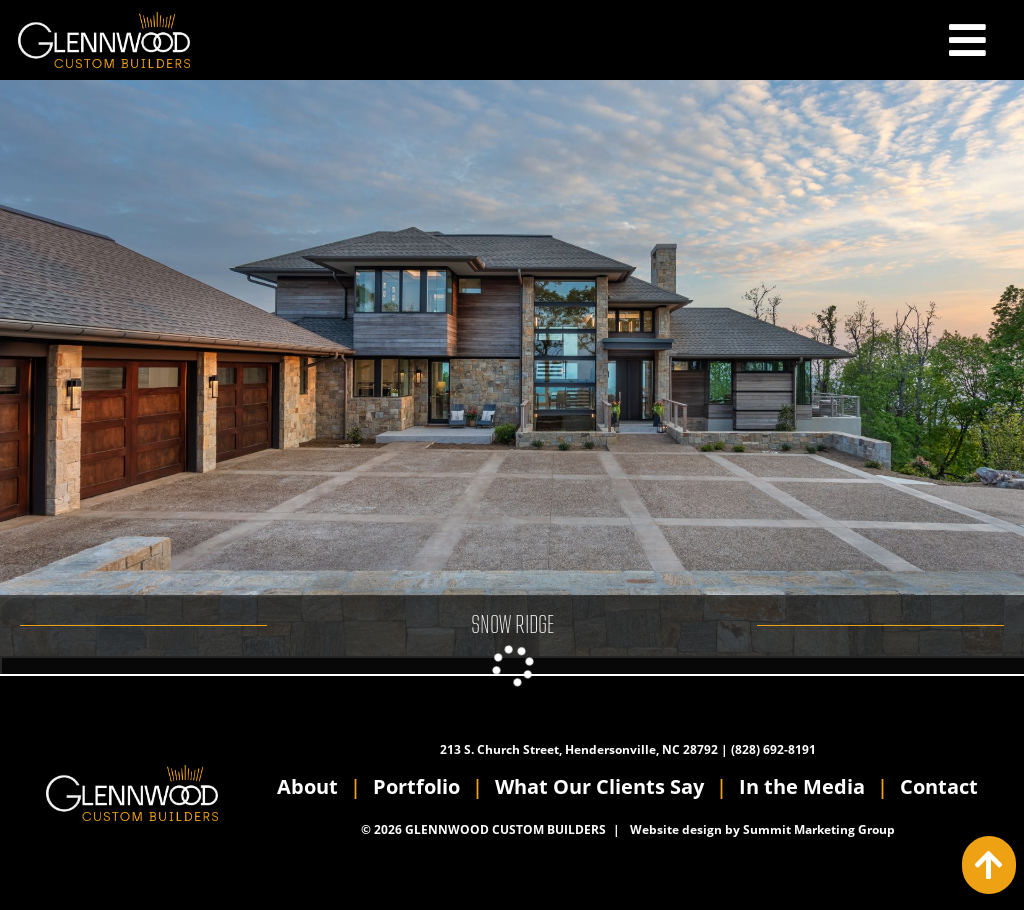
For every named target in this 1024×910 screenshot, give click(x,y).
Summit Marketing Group (819, 829)
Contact (939, 786)
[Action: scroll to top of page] (989, 865)
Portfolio (416, 786)
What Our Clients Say (599, 786)
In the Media (802, 786)
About (307, 786)
